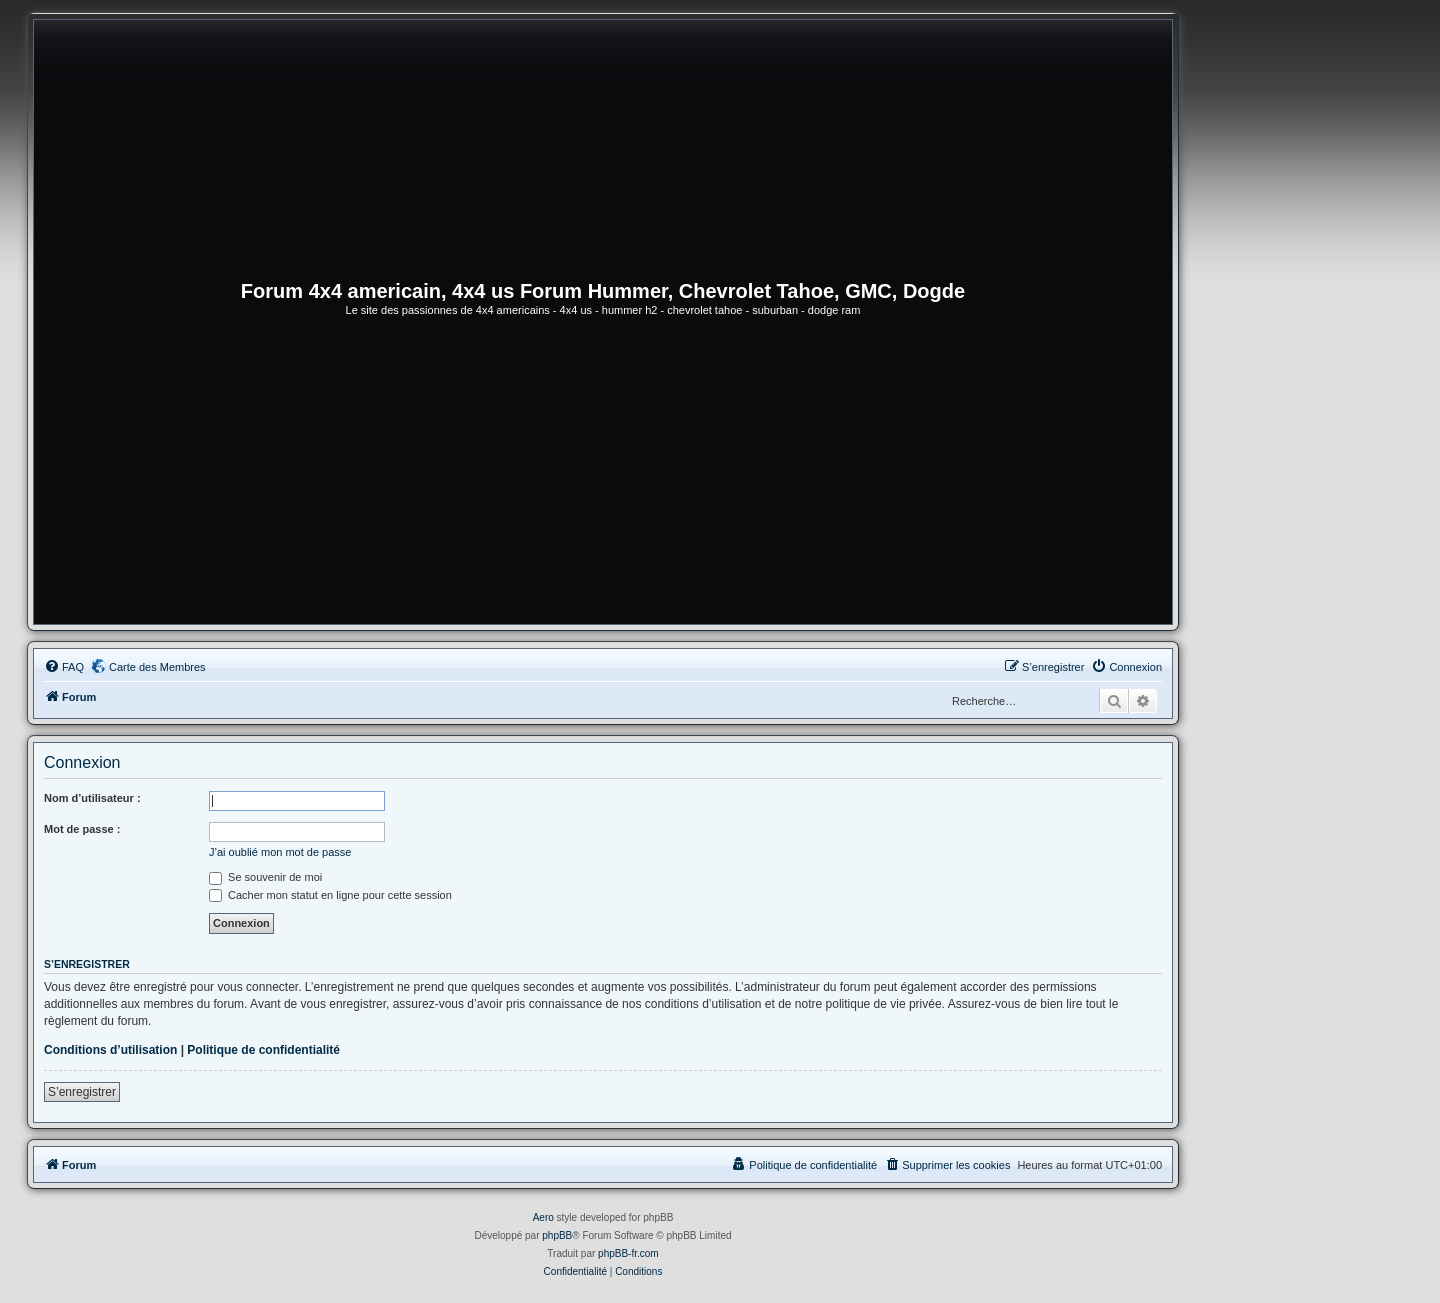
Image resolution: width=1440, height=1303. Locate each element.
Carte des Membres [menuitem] (157, 667)
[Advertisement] (603, 474)
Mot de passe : (82, 829)
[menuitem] (64, 667)
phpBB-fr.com (628, 1253)
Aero (543, 1217)
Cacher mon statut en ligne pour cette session (330, 895)
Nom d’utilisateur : (92, 798)
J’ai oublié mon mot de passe (280, 852)
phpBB (557, 1235)
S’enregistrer (82, 1092)
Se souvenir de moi (265, 877)
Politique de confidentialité (263, 1050)
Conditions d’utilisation (110, 1050)
